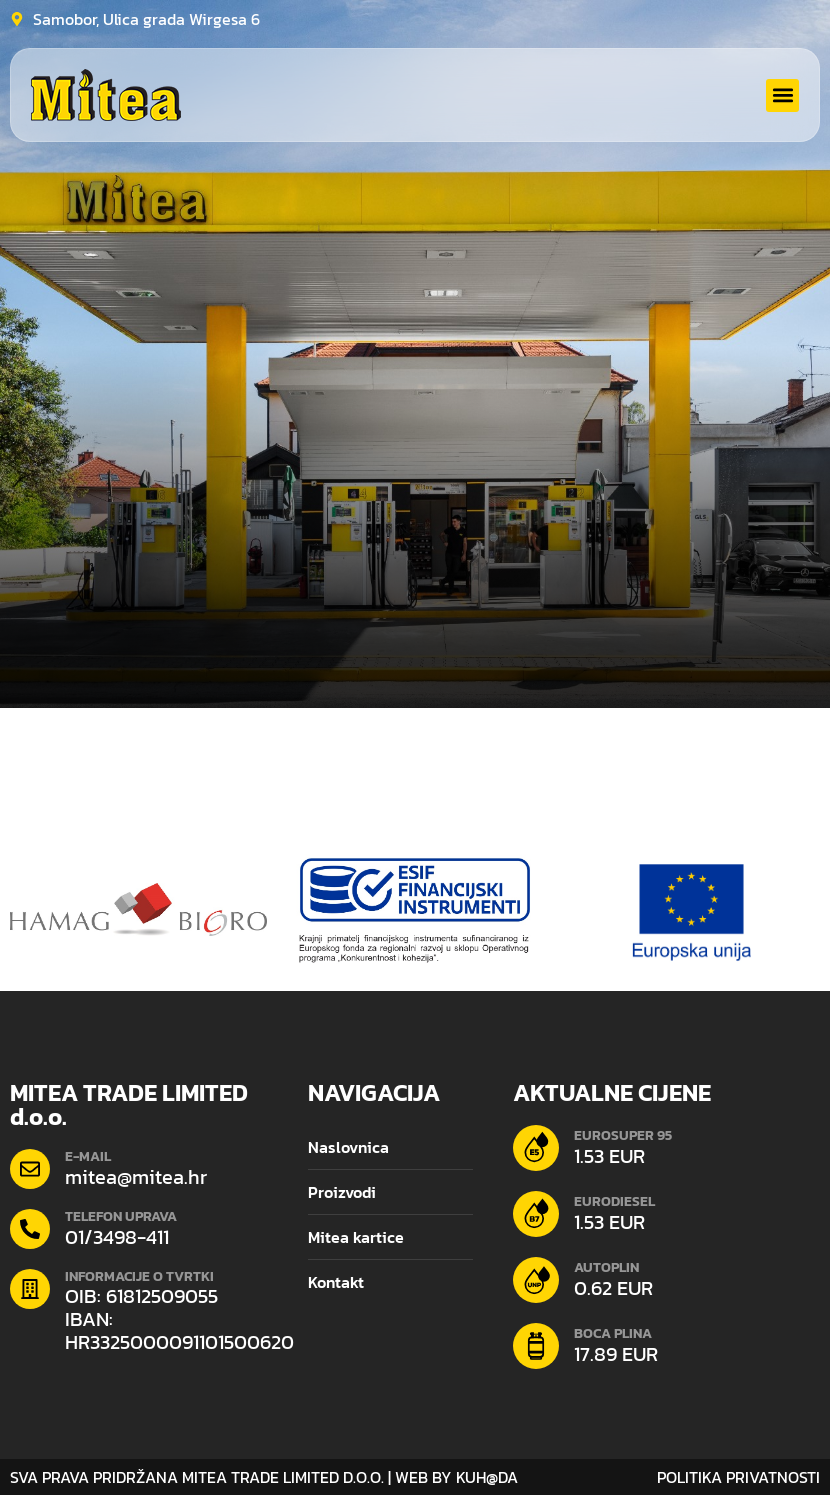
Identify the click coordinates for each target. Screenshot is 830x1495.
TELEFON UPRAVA (121, 1216)
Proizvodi (342, 1192)
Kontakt (336, 1282)
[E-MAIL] (30, 1169)
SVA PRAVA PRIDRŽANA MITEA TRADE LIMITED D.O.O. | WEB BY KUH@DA (264, 1477)
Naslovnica (348, 1147)
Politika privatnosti (738, 1477)
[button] (782, 95)
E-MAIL (88, 1156)
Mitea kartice (356, 1237)
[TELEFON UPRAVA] (30, 1229)
